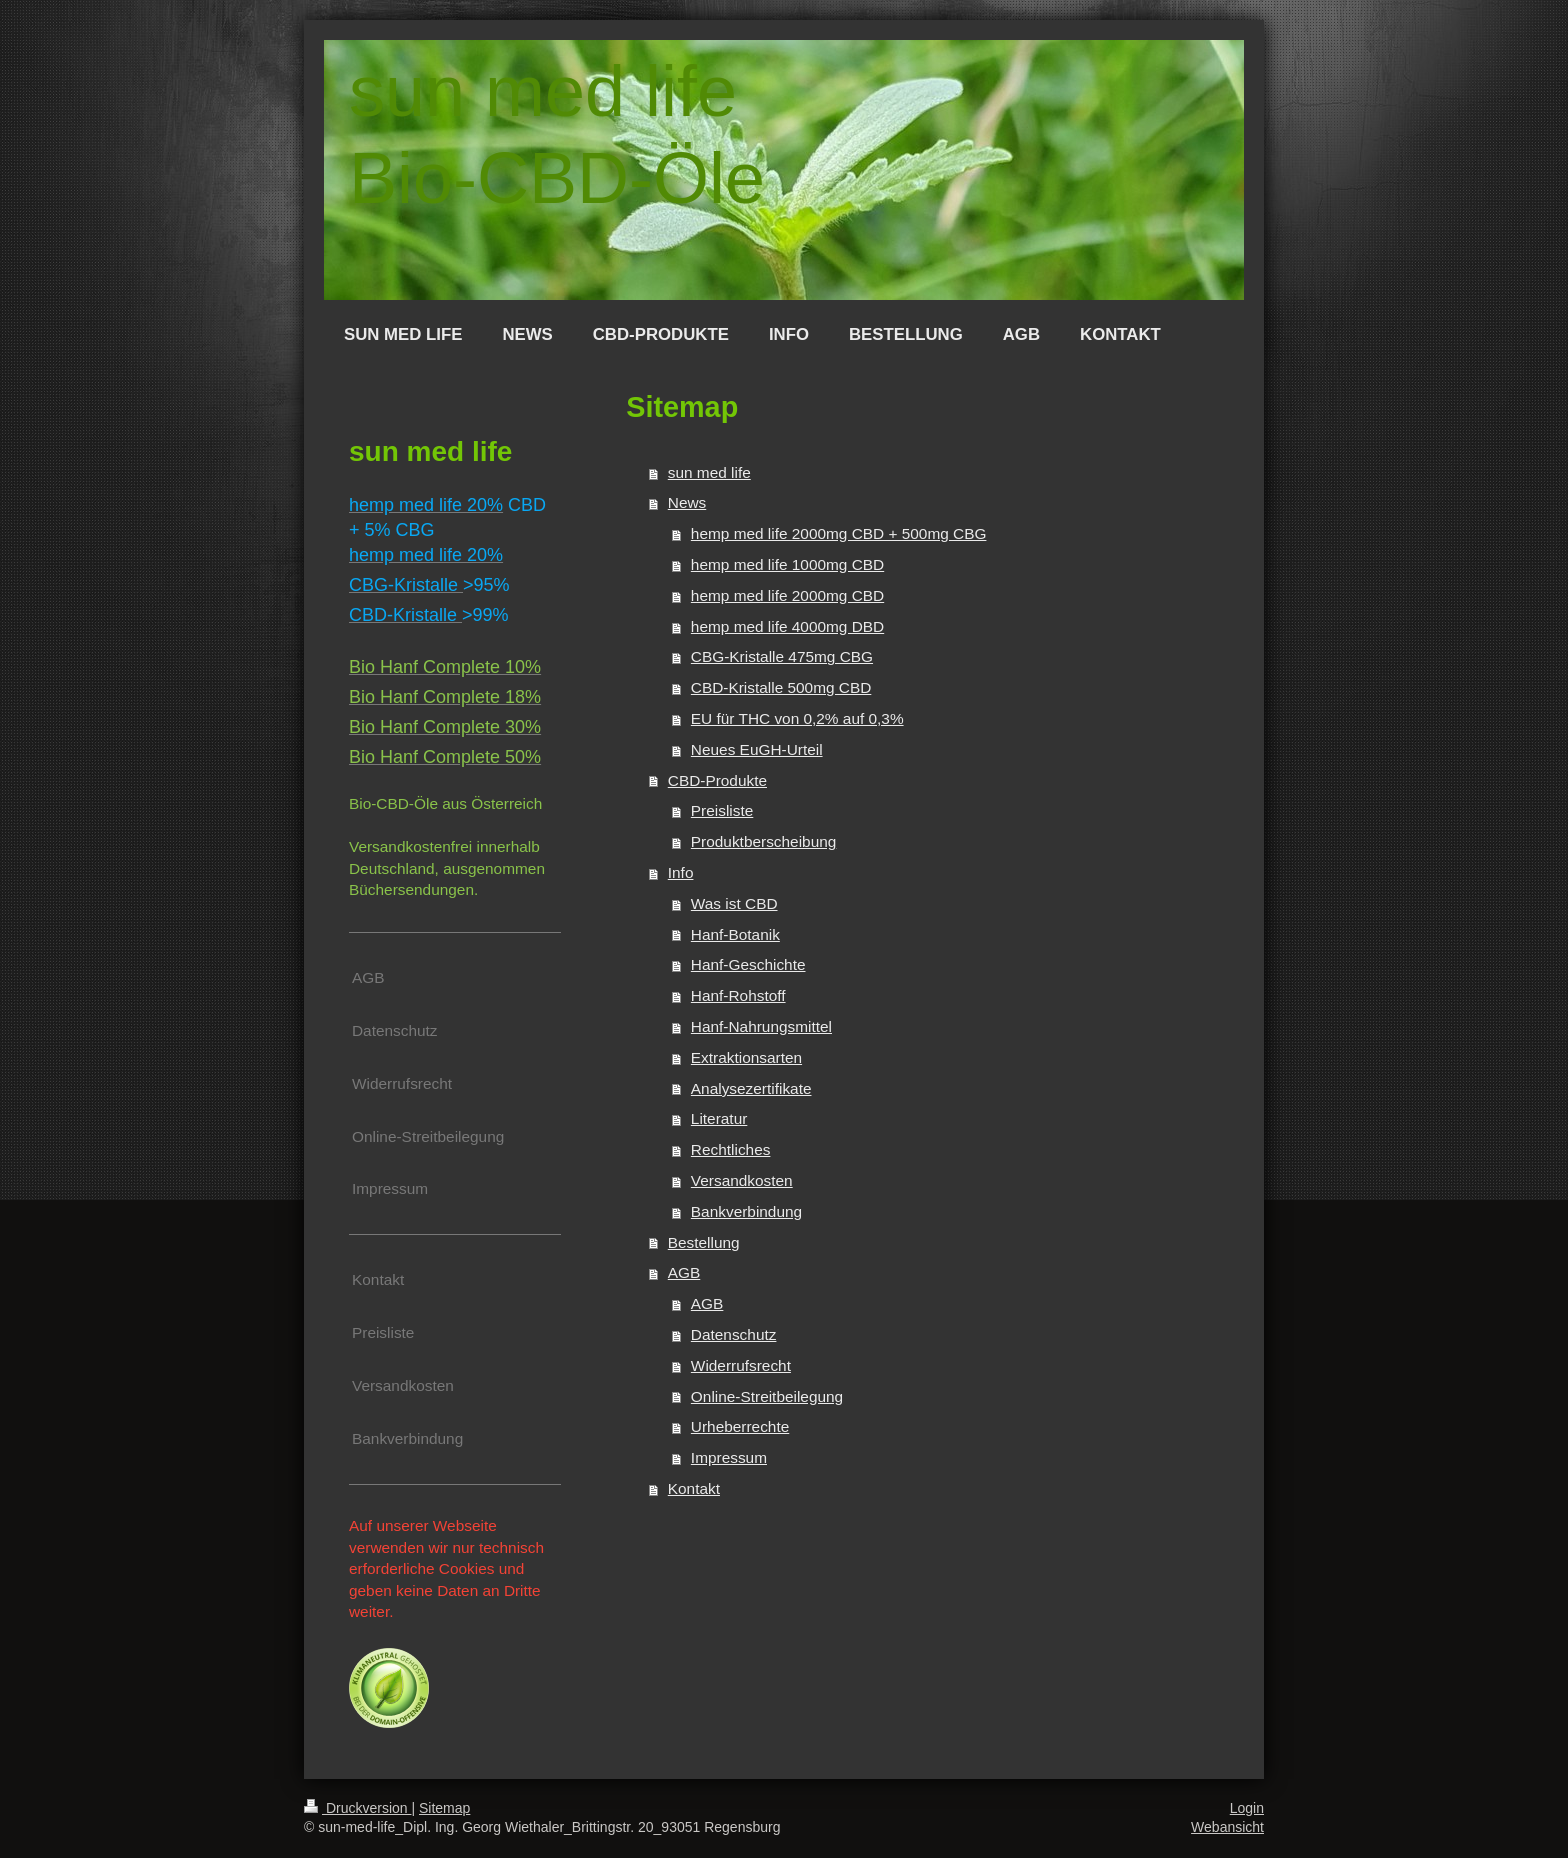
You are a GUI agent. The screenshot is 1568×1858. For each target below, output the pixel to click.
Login (1247, 1808)
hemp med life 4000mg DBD (787, 626)
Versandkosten (742, 1180)
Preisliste (722, 810)
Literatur (719, 1118)
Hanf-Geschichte (748, 964)
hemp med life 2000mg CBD (787, 595)
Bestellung (704, 1242)
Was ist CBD (734, 903)
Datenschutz (734, 1334)
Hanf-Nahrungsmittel (761, 1026)
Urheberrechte (740, 1426)
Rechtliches (731, 1149)
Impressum (729, 1457)
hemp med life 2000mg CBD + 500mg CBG (839, 533)
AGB (684, 1272)
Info (681, 872)
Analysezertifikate (751, 1088)
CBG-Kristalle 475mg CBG (782, 656)
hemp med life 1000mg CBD (787, 564)
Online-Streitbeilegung (767, 1396)
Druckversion (357, 1808)
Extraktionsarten (746, 1057)
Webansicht (1227, 1827)
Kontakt (694, 1488)
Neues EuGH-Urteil (757, 749)
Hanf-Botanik (735, 934)
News (687, 502)
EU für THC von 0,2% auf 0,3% (797, 718)
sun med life (709, 472)
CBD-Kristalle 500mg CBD (781, 687)
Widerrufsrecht (741, 1365)
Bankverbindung (746, 1211)
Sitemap (444, 1808)
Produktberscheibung (763, 841)
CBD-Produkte (717, 780)
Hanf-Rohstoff (738, 995)
